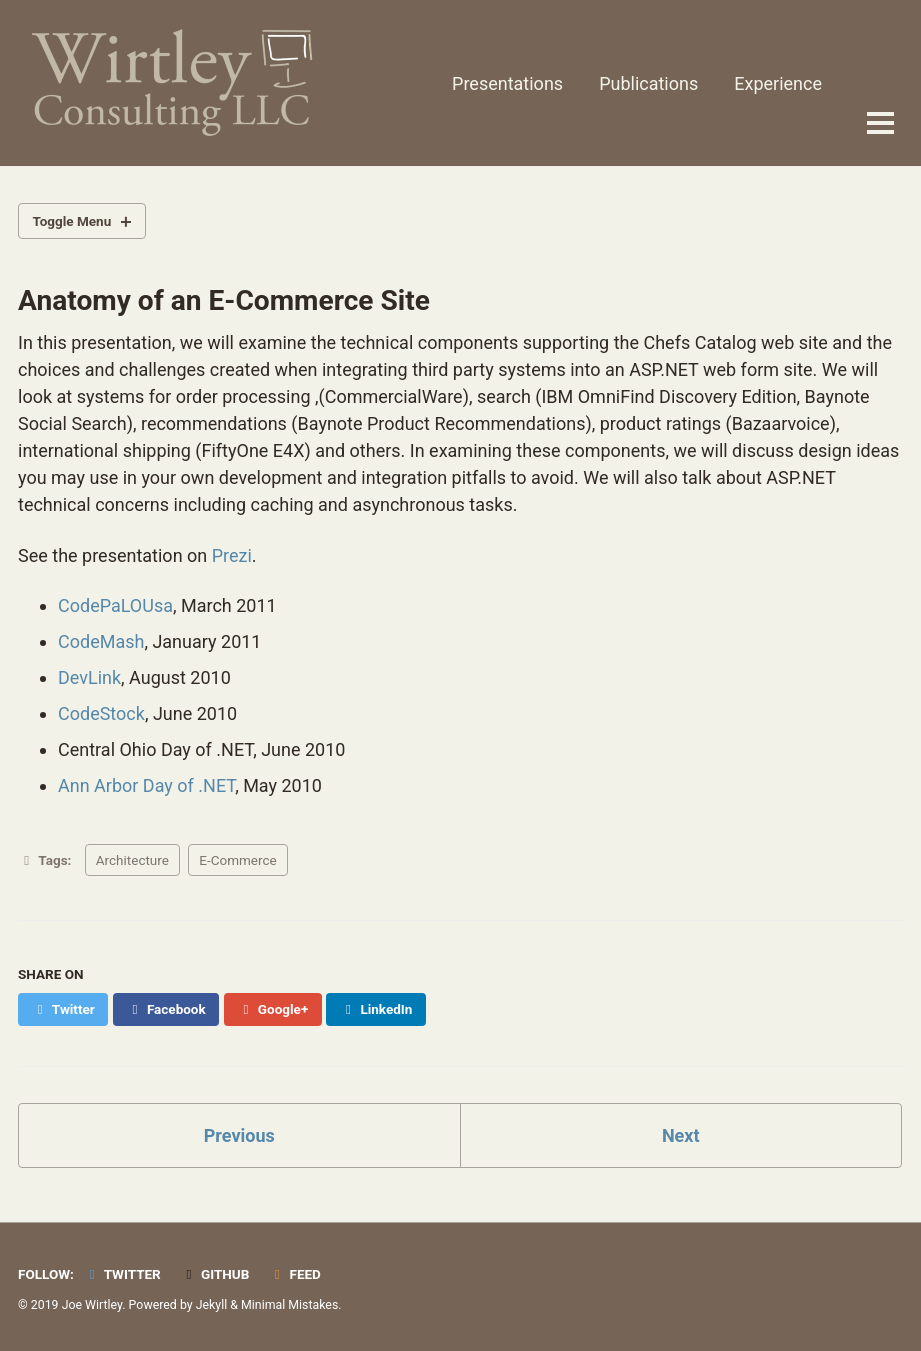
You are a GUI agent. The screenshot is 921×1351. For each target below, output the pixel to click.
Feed (295, 1274)
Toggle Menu (72, 221)
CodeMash (101, 641)
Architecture (132, 860)
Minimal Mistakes (289, 1305)
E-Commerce (237, 860)
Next (681, 1135)
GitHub (214, 1274)
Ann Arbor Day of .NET (146, 785)
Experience (778, 83)
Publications (648, 83)
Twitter (121, 1274)
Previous (239, 1135)
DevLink (89, 677)
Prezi (232, 555)
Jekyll (212, 1305)
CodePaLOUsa (115, 605)
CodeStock (101, 713)
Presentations (507, 83)
